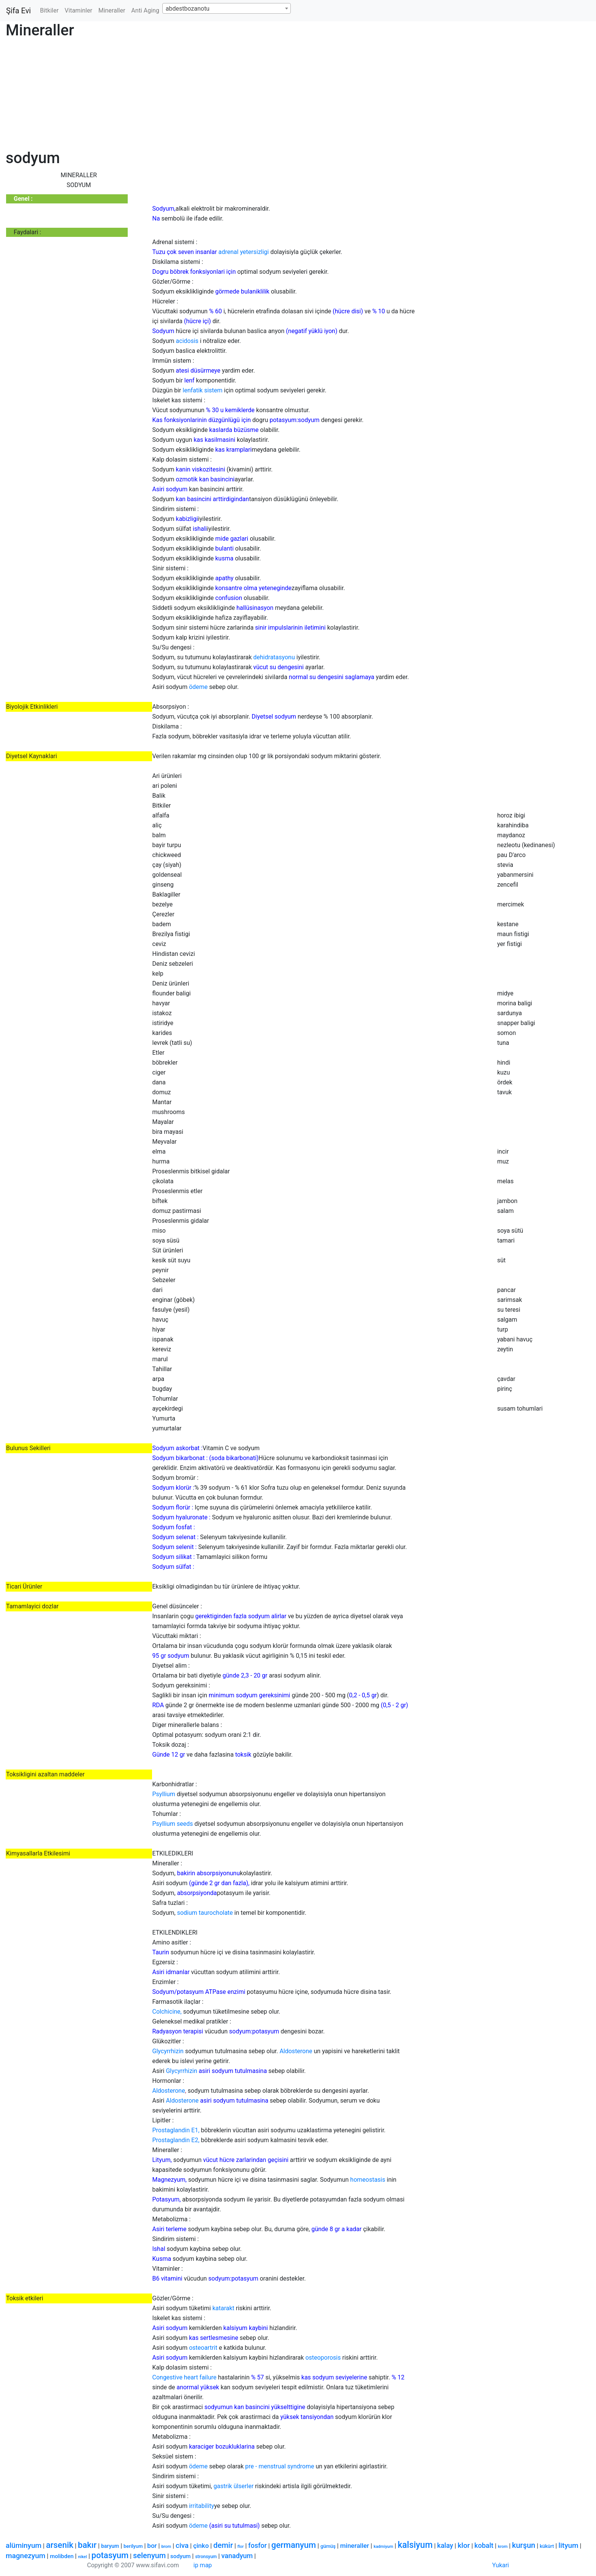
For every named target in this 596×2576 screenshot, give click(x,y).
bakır (87, 2545)
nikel (82, 2556)
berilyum (133, 2546)
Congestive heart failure (184, 2377)
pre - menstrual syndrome (279, 2466)
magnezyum (25, 2555)
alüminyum (23, 2545)
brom (166, 2546)
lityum (568, 2545)
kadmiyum (383, 2546)
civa (182, 2545)
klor (464, 2545)
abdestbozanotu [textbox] (187, 8)
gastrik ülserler (234, 2486)
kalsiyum (415, 2545)
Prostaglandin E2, (176, 2140)
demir (223, 2545)
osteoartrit (203, 2347)
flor (241, 2546)
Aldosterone (295, 2051)
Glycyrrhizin (168, 2051)
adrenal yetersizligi (244, 252)
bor (152, 2545)
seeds (185, 1823)
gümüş (328, 2546)
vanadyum (237, 2556)
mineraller (354, 2545)
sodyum (180, 2556)
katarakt (223, 2308)
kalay (445, 2545)
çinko (201, 2545)
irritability (201, 2505)
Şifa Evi (18, 10)
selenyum (149, 2555)
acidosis (187, 340)
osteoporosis (323, 2357)
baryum (110, 2546)
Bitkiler (49, 10)
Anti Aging (145, 10)
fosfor (257, 2545)
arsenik (59, 2545)
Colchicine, (167, 2011)
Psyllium (163, 1794)
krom (502, 2546)
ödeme (198, 686)
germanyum (293, 2545)
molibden (62, 2556)
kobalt (483, 2545)
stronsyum (206, 2556)
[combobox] (226, 8)
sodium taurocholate (205, 1912)
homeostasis (367, 2179)
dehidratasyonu (274, 657)
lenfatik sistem (203, 390)
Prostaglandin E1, (176, 2130)
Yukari (500, 2565)
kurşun (523, 2545)
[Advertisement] (234, 96)
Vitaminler (78, 10)
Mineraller (111, 10)
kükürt (547, 2546)
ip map (202, 2565)
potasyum (110, 2555)
